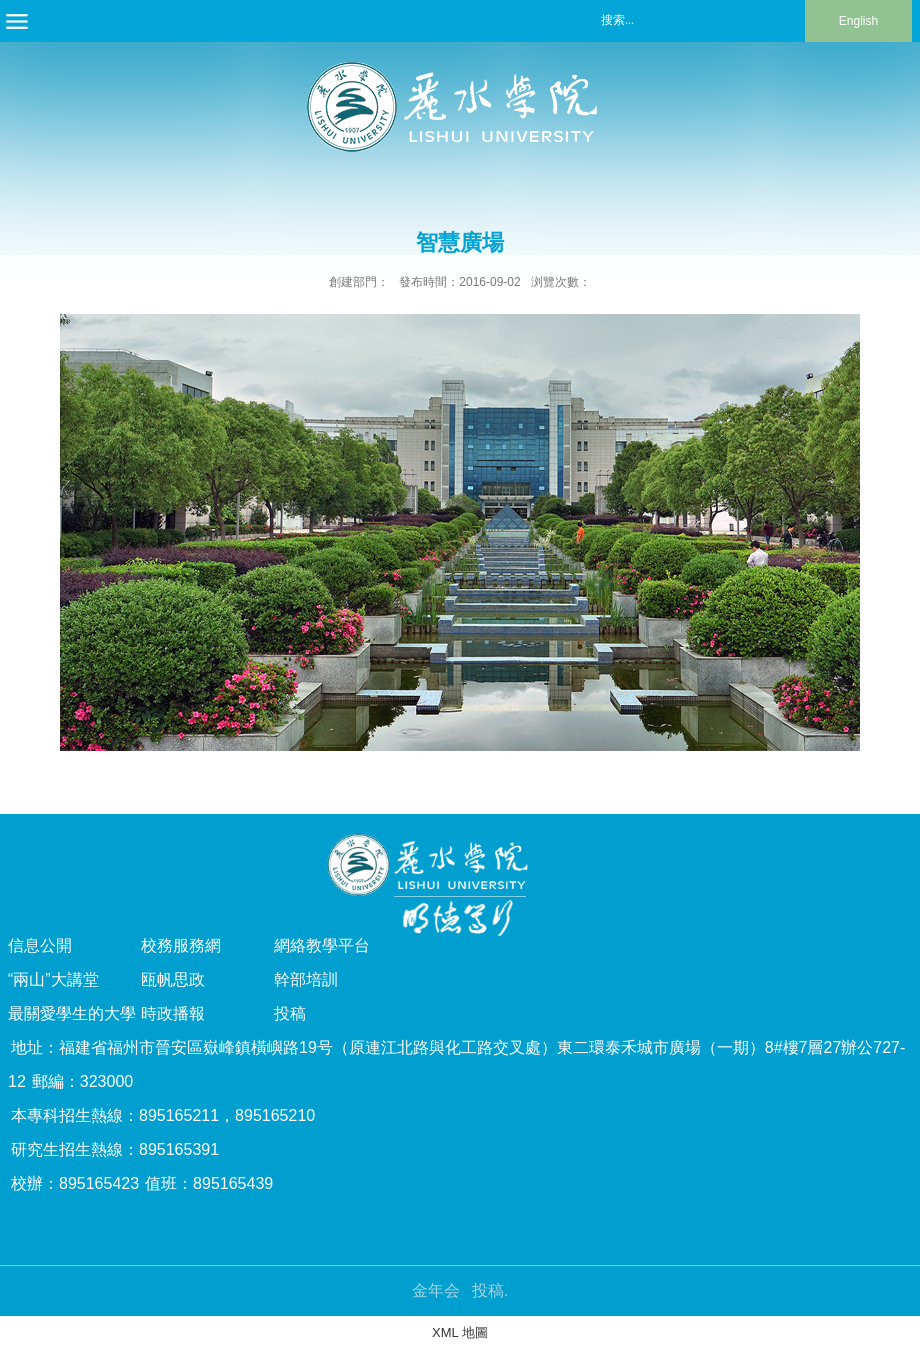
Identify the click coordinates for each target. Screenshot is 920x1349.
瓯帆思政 (173, 979)
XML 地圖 (460, 1332)
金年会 (436, 1290)
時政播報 (173, 1013)
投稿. (490, 1290)
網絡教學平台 (322, 945)
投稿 (290, 1013)
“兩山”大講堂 (53, 979)
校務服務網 (181, 945)
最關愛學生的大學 (72, 1013)
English (858, 21)
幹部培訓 (306, 979)
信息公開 (40, 945)
